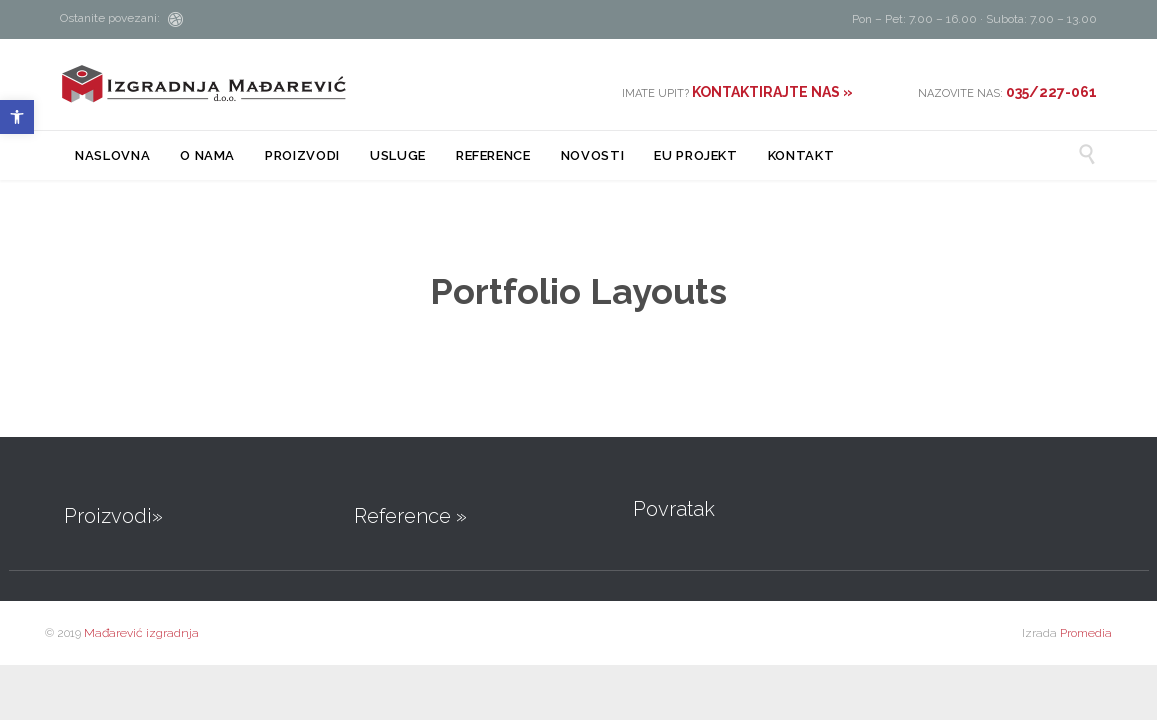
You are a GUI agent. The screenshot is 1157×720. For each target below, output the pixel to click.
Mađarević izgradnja (141, 633)
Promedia (1086, 633)
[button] (17, 117)
